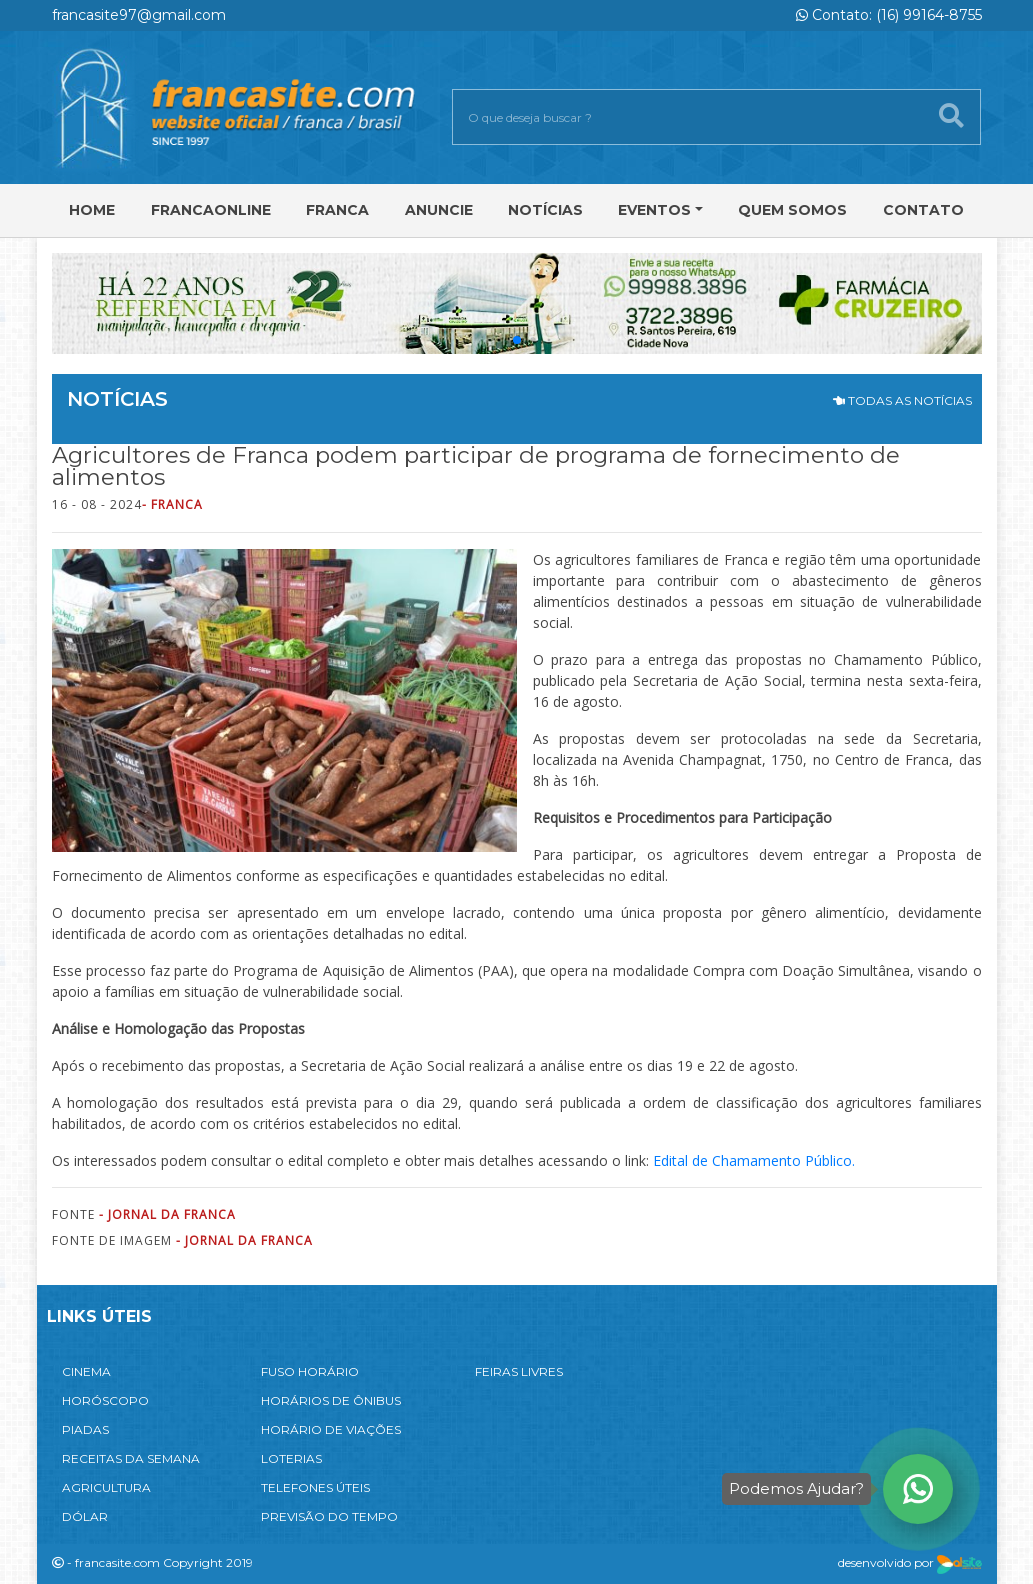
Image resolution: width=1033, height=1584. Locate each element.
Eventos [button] (654, 210)
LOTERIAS (291, 1458)
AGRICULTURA (106, 1487)
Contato (923, 210)
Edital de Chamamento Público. (754, 1160)
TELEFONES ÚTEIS (315, 1487)
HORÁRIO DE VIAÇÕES (331, 1429)
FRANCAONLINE (211, 210)
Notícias (545, 210)
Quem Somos (792, 210)
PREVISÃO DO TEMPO (329, 1516)
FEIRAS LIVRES (519, 1371)
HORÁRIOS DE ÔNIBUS (331, 1400)
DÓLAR (85, 1516)
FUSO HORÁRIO (310, 1371)
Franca (337, 210)
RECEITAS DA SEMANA (131, 1458)
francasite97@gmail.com (139, 15)
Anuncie (439, 210)
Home (92, 210)
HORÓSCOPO (105, 1400)
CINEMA (86, 1371)
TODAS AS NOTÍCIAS (902, 400)
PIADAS (85, 1429)
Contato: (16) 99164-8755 (889, 15)
